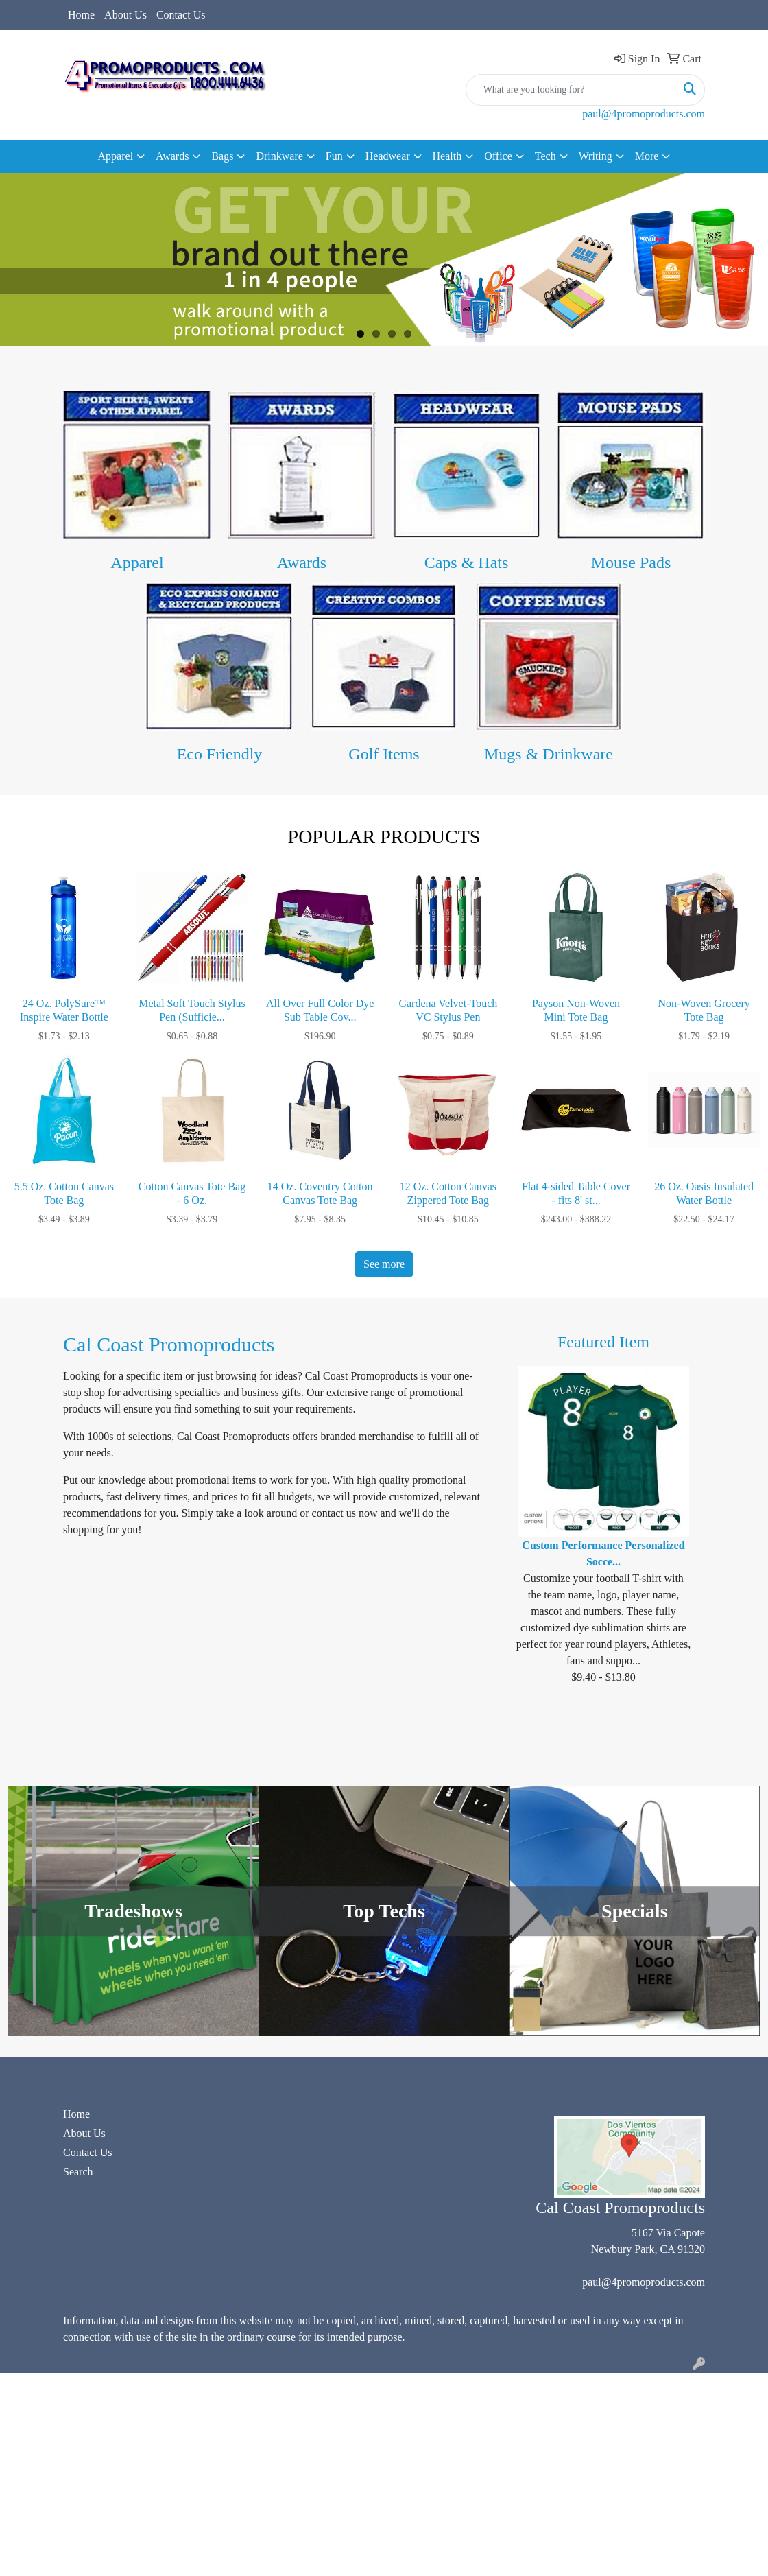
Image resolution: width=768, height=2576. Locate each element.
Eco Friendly (220, 754)
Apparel (136, 562)
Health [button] (447, 156)
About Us (125, 15)
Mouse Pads (631, 562)
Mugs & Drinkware (548, 754)
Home (81, 15)
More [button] (647, 156)
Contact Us (181, 15)
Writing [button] (595, 156)
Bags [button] (222, 156)
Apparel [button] (116, 156)
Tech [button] (545, 156)
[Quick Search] (571, 90)
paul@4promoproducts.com (643, 113)
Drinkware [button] (279, 156)
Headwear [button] (387, 156)
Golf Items (383, 754)
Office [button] (498, 156)
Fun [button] (334, 156)
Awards (301, 562)
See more (384, 1264)
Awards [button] (172, 156)
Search (78, 2171)
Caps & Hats (466, 562)
